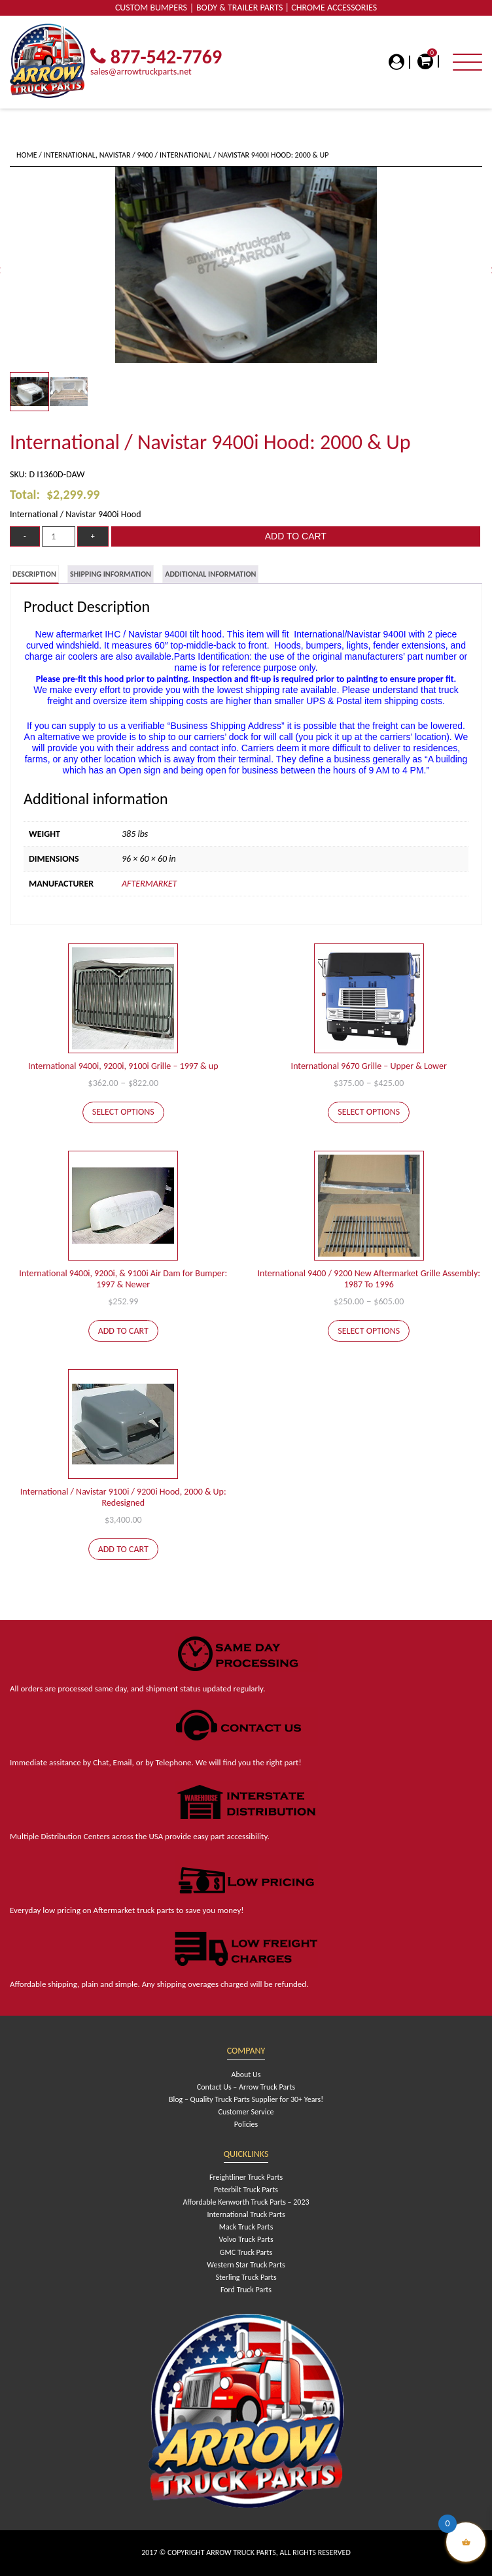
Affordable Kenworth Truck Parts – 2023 (246, 2202)
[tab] (34, 574)
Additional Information (210, 574)
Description (34, 574)
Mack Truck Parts (246, 2226)
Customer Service (246, 2111)
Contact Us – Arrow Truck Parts (246, 2087)
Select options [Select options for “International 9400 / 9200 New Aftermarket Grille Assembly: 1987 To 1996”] (369, 1330)
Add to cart (295, 536)
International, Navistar (87, 155)
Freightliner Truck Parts (246, 2177)
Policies (246, 2124)
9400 (145, 155)
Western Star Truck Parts (246, 2264)
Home (26, 155)
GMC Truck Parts (246, 2252)
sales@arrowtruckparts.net (141, 71)
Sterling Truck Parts (245, 2277)
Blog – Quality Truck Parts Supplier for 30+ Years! (246, 2099)
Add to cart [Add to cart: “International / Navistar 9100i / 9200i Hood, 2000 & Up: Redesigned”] (123, 1549)
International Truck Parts (246, 2214)
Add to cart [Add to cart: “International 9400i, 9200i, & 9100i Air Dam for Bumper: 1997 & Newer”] (123, 1330)
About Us (245, 2074)
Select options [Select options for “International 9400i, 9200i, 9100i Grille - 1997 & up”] (123, 1111)
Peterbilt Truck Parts (246, 2189)
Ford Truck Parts (246, 2289)
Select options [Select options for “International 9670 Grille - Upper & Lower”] (369, 1111)
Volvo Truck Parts (246, 2239)
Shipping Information (110, 574)
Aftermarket (149, 883)
